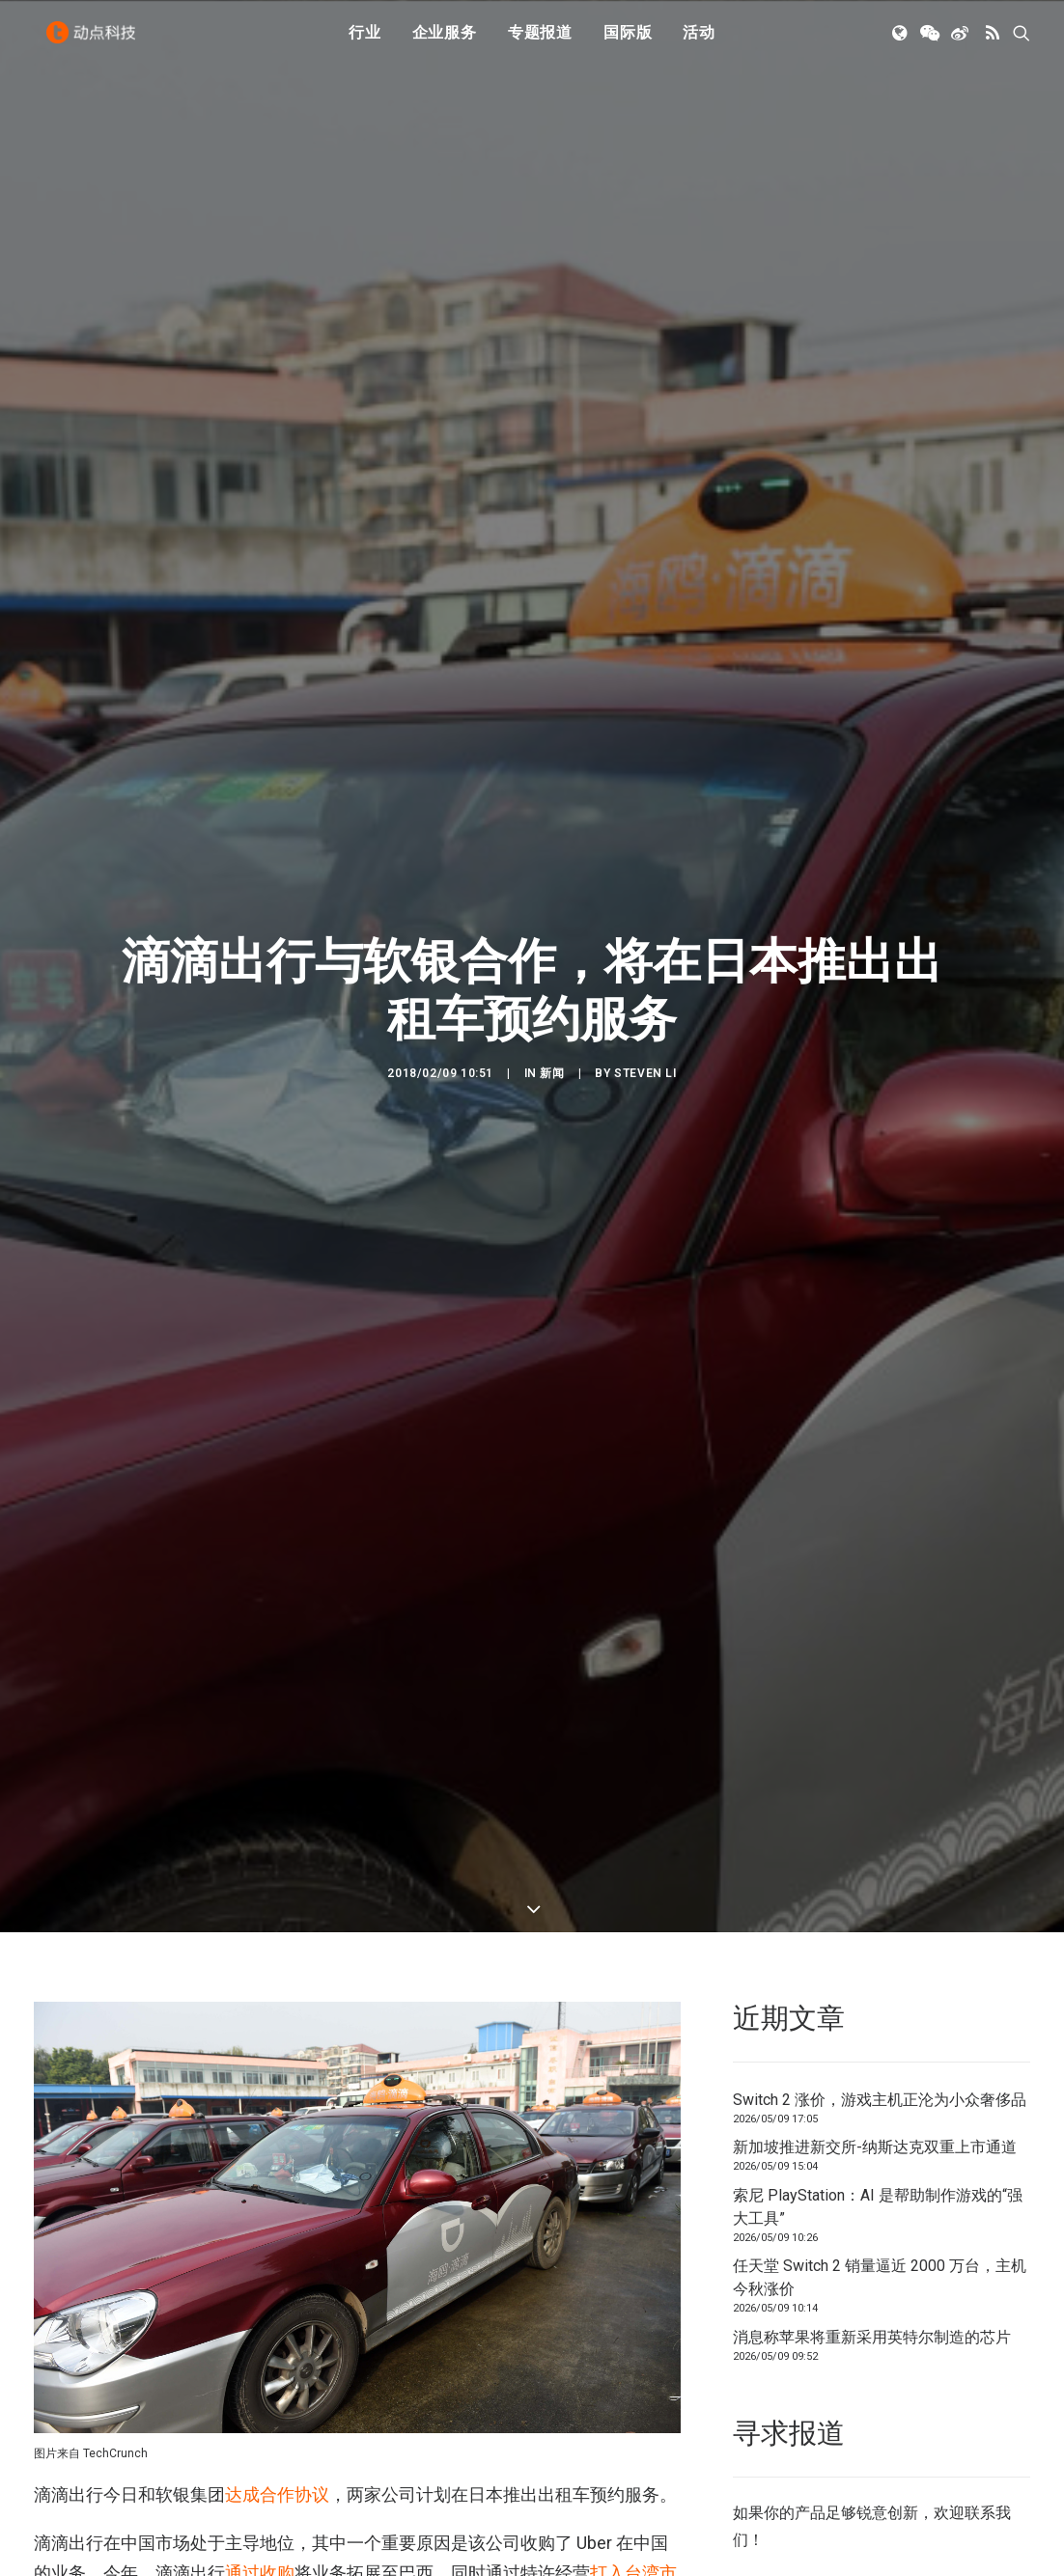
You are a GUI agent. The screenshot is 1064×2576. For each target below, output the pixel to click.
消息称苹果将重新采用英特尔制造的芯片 (872, 2198)
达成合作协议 (277, 2356)
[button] (901, 41)
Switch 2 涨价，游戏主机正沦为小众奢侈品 (879, 1961)
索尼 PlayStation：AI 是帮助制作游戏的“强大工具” (877, 2068)
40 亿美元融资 (591, 2513)
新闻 (552, 1004)
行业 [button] (365, 41)
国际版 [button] (627, 41)
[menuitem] (365, 41)
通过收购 (259, 2434)
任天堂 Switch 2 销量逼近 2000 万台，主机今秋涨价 (879, 2138)
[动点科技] (95, 41)
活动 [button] (699, 41)
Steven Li (645, 1004)
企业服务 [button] (444, 41)
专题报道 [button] (540, 41)
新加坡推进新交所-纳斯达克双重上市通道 (875, 2008)
